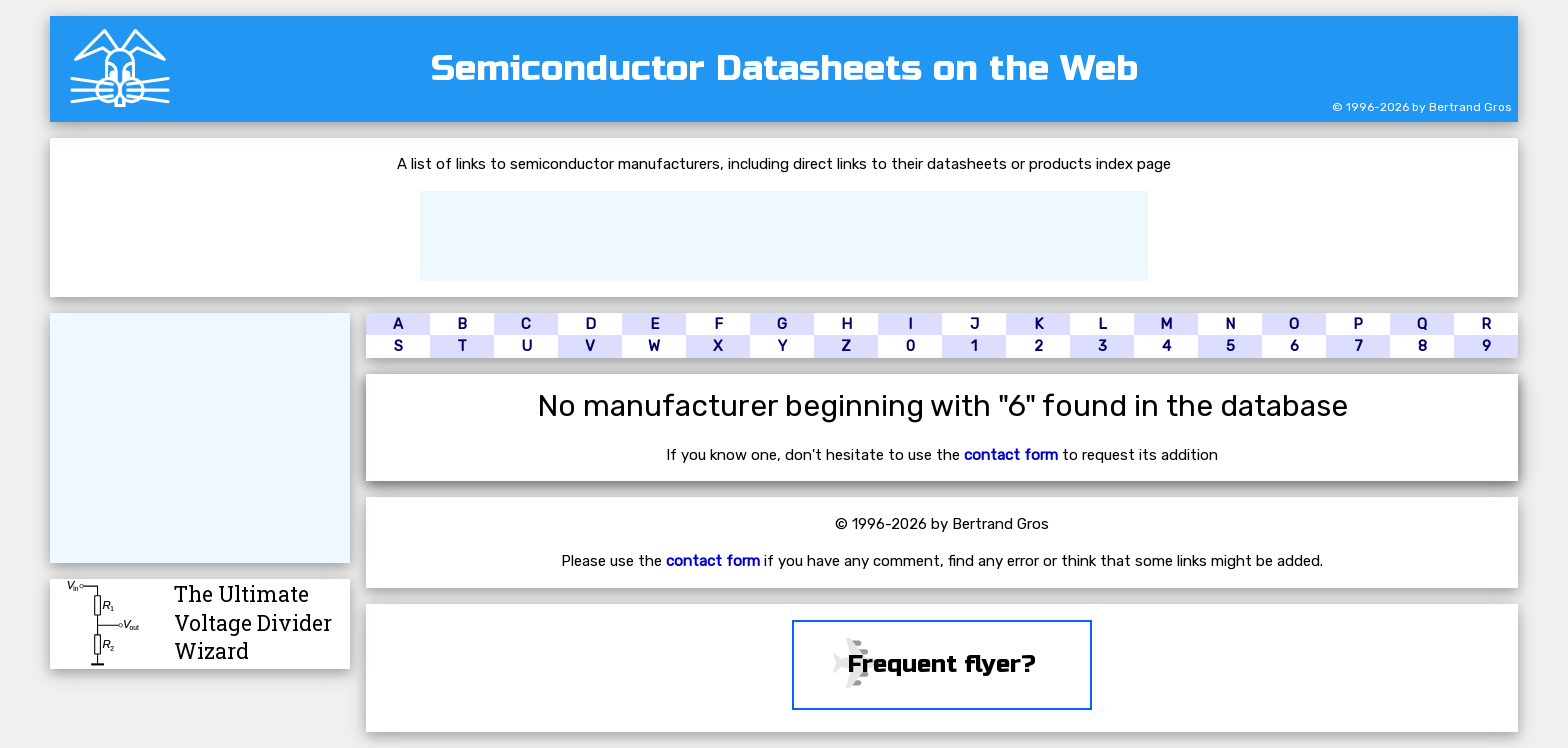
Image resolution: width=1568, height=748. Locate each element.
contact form (1011, 455)
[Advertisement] (784, 236)
